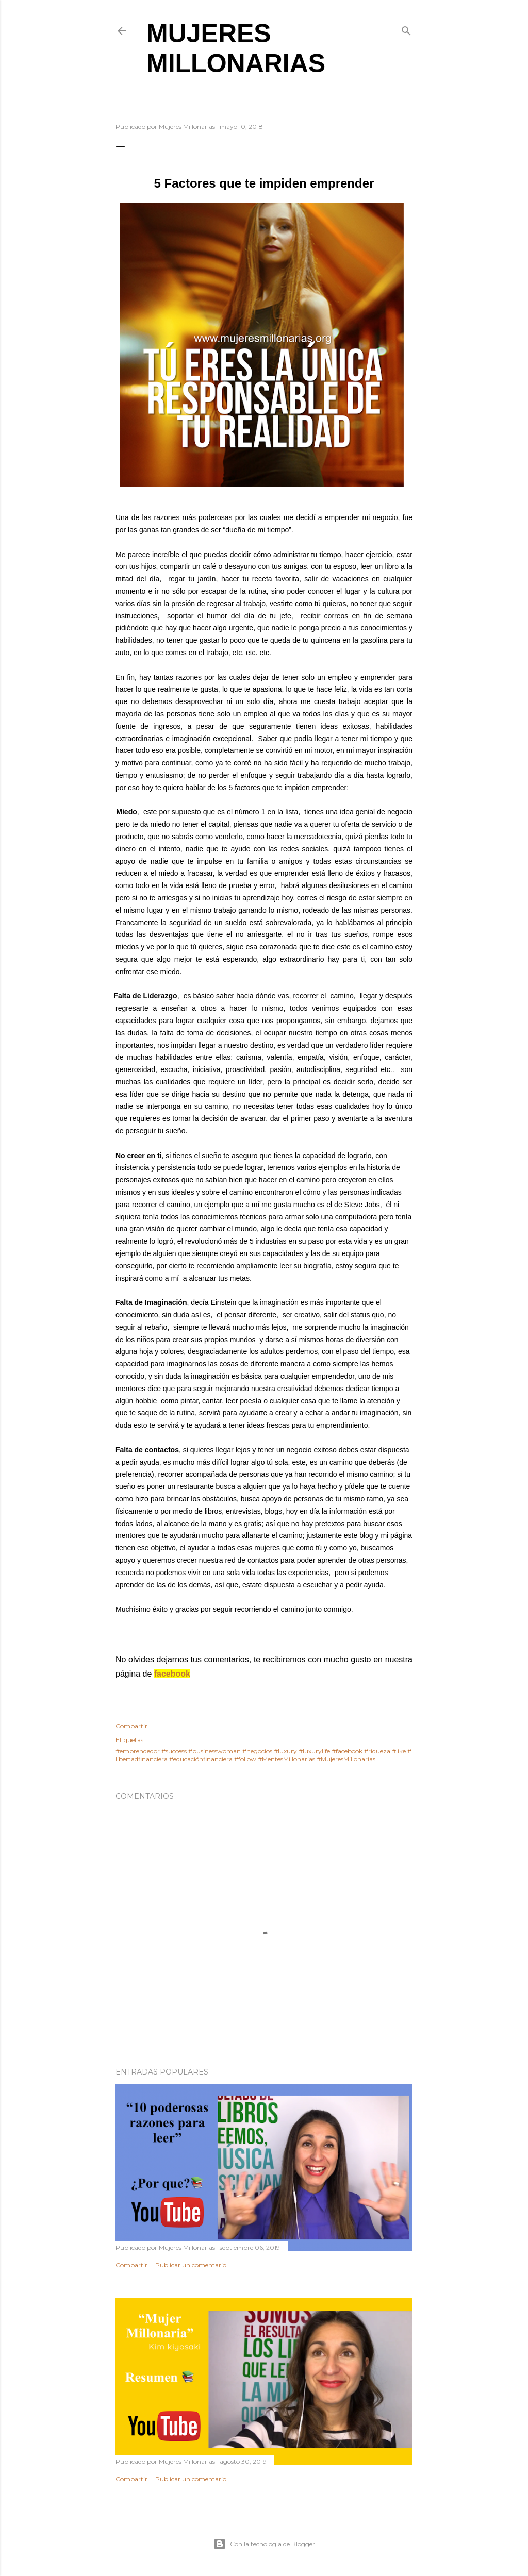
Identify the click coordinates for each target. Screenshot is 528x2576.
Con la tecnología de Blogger (264, 2544)
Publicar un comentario (190, 2265)
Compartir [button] (131, 1726)
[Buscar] (406, 29)
